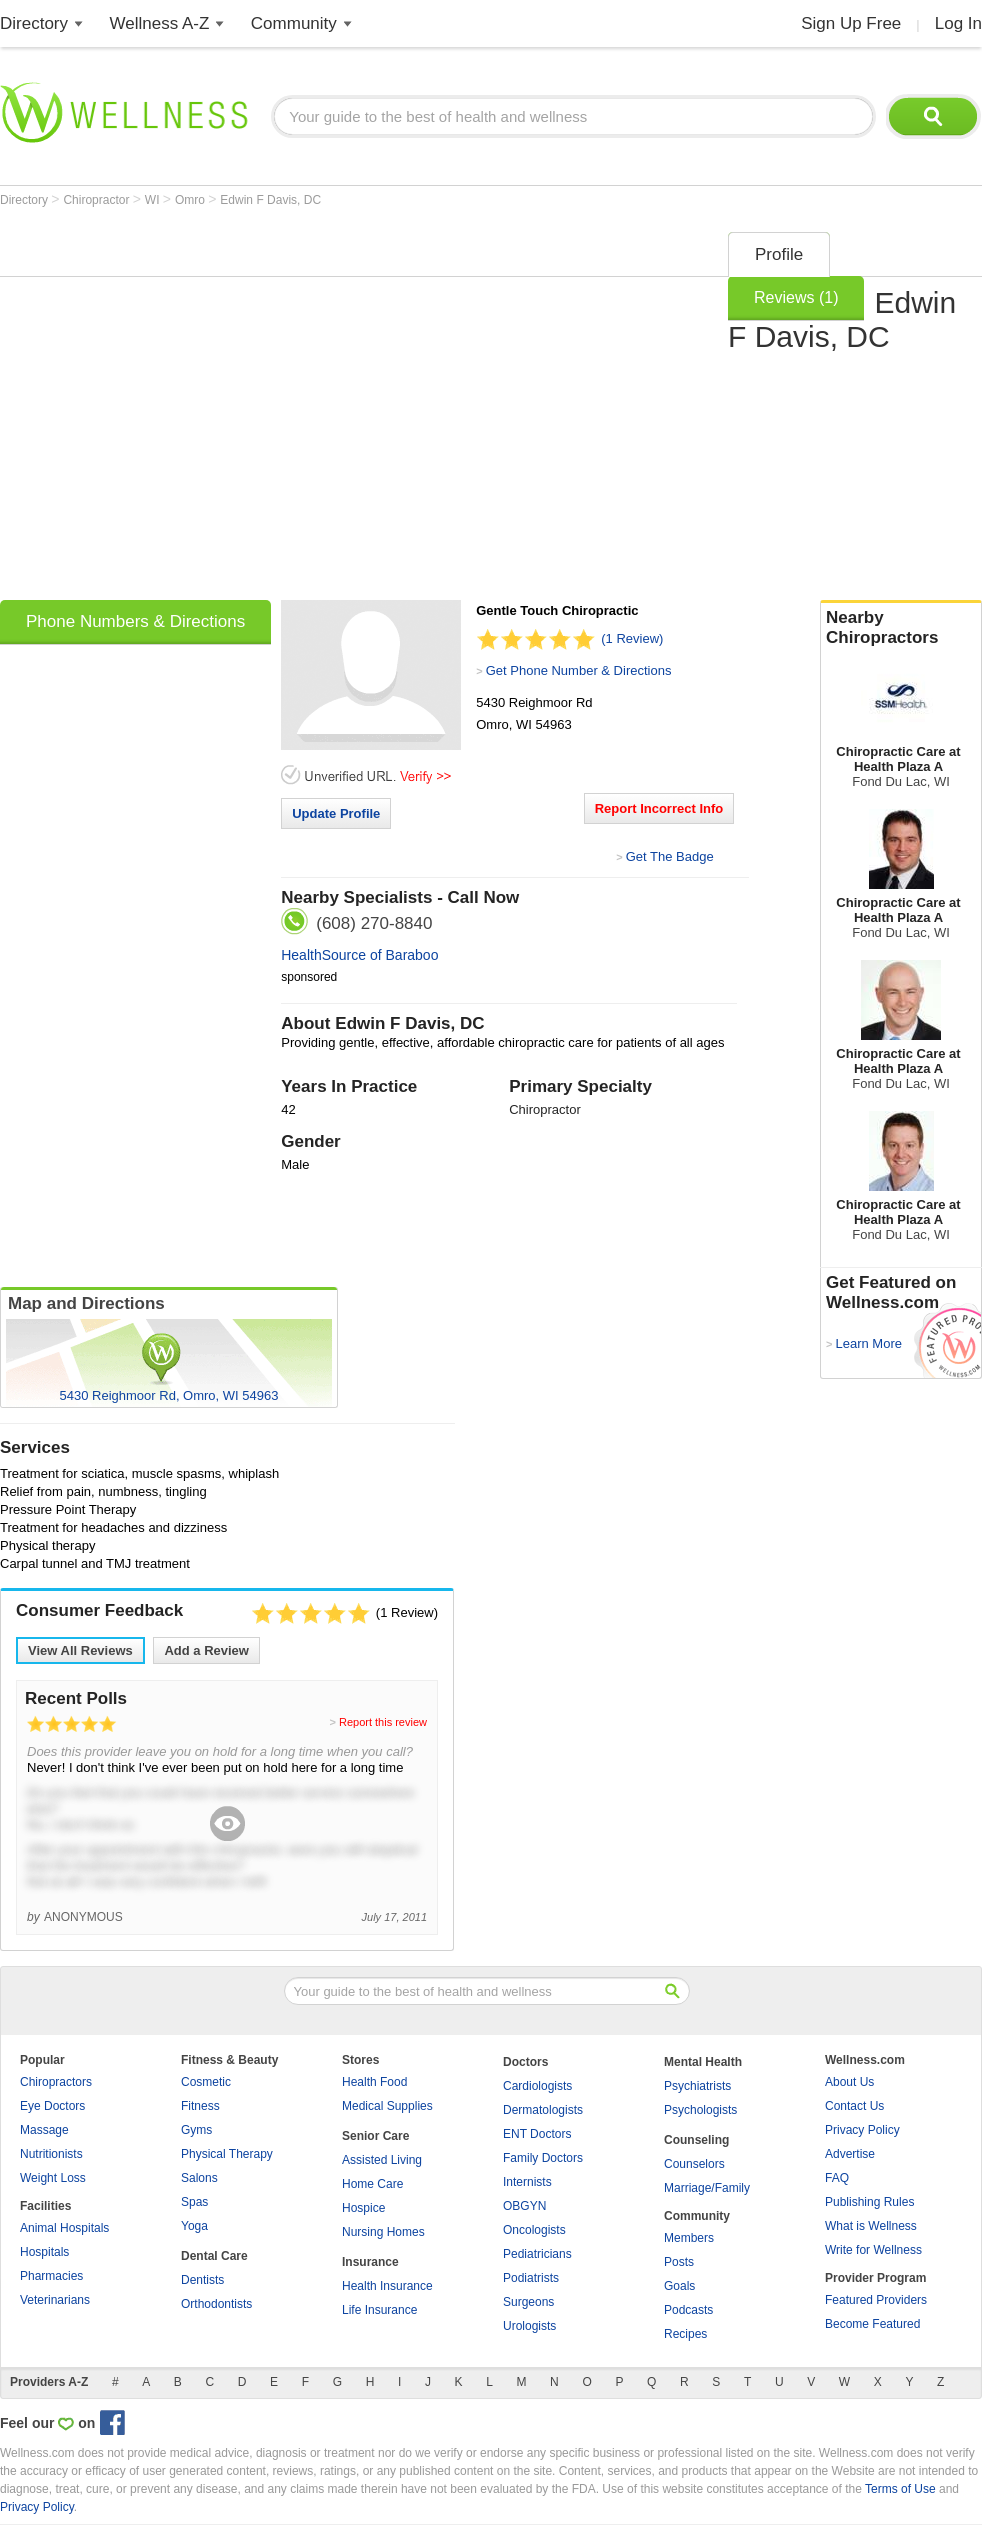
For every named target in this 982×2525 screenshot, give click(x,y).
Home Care (372, 2184)
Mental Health (703, 2062)
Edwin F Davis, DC (270, 200)
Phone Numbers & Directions (135, 621)
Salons (199, 2178)
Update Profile (336, 813)
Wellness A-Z (160, 23)
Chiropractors (56, 2082)
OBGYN (524, 2206)
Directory (34, 23)
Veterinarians (55, 2300)
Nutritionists (51, 2154)
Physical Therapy (227, 2154)
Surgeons (528, 2302)
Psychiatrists (697, 2086)
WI (154, 200)
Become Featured (872, 2324)
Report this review (383, 1722)
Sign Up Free (851, 23)
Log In (958, 23)
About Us (849, 2082)
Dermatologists (543, 2110)
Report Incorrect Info (659, 808)
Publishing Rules (869, 2202)
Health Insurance (387, 2286)
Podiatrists (531, 2278)
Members (689, 2238)
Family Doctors (543, 2158)
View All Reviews (80, 1650)
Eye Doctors (52, 2106)
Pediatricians (537, 2254)
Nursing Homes (383, 2232)
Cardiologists (537, 2086)
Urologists (529, 2326)
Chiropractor (97, 200)
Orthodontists (216, 2304)
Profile (779, 254)
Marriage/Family (707, 2188)
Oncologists (534, 2230)
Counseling (696, 2140)
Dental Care (214, 2256)
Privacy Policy (862, 2130)
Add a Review (206, 1650)
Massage (44, 2130)
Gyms (196, 2130)
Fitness (200, 2106)
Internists (527, 2182)
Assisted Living (382, 2160)
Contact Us (854, 2106)
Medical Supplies (387, 2106)
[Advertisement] (187, 409)
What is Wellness (871, 2226)
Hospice (363, 2208)
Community (294, 23)
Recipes (685, 2334)
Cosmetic (206, 2082)
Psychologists (700, 2110)
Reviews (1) (796, 297)
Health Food (374, 2082)
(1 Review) (632, 638)
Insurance (370, 2262)
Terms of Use (900, 2489)
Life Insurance (379, 2310)
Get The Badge (670, 856)
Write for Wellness (873, 2250)
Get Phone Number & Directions (579, 670)
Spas (194, 2202)
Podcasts (688, 2310)
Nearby (901, 628)
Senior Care (375, 2136)
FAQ (837, 2178)
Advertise (850, 2154)
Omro (191, 200)
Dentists (202, 2280)
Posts (679, 2262)
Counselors (694, 2164)
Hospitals (44, 2252)
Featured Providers (876, 2300)
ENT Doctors (537, 2134)
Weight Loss (53, 2178)
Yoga (194, 2226)
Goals (679, 2286)
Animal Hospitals (64, 2228)
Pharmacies (51, 2276)
